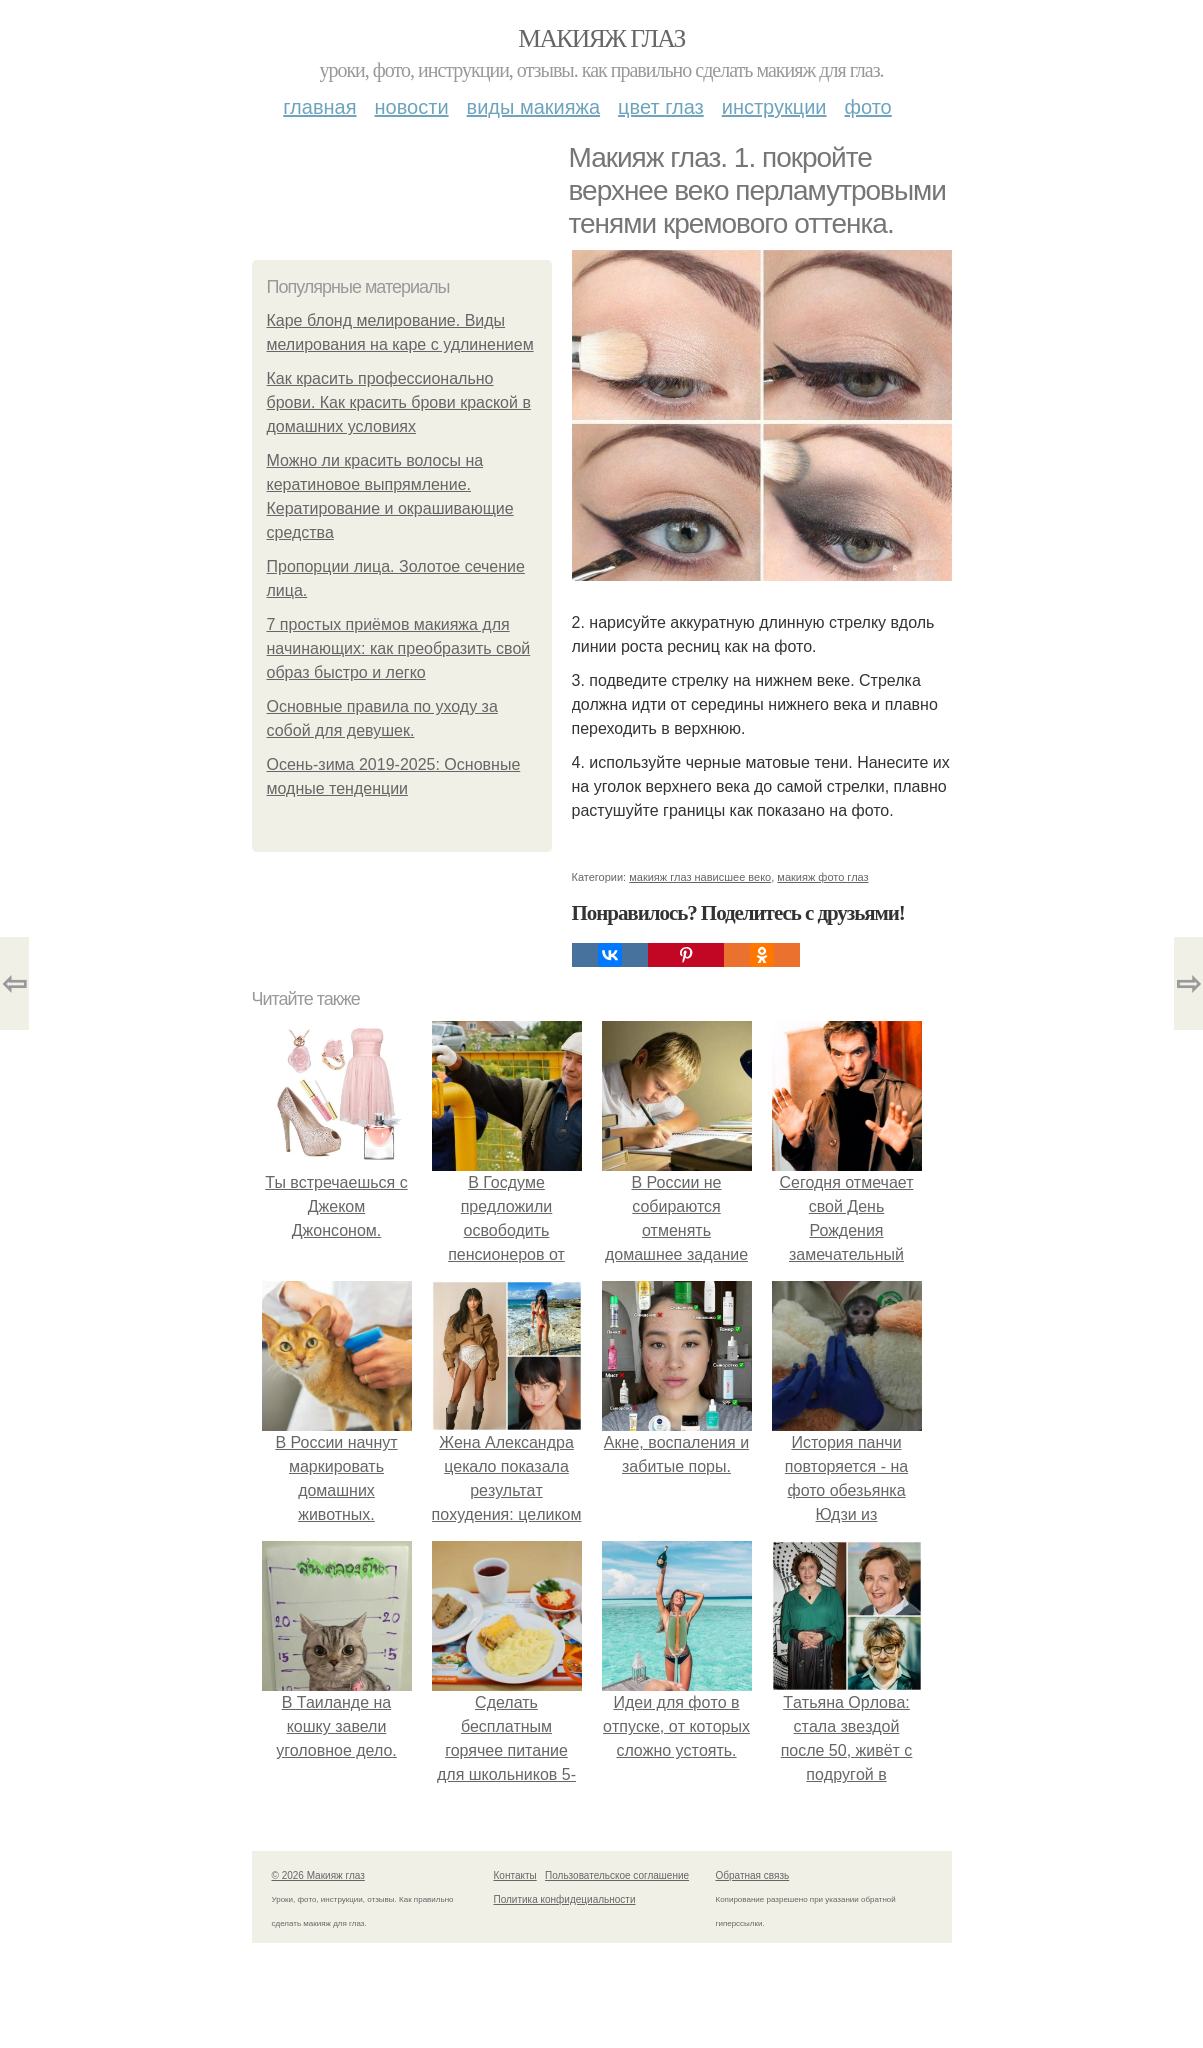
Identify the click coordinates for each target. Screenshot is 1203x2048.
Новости (412, 107)
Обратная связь (753, 1875)
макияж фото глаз (822, 877)
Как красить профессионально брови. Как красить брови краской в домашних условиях (399, 402)
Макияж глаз (601, 38)
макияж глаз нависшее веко (700, 877)
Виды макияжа (534, 107)
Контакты (515, 1875)
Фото (868, 107)
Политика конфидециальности (565, 1899)
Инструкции (774, 107)
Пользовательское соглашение (617, 1875)
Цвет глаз (661, 107)
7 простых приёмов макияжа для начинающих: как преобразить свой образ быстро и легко (399, 648)
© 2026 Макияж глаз (318, 1875)
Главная (319, 107)
